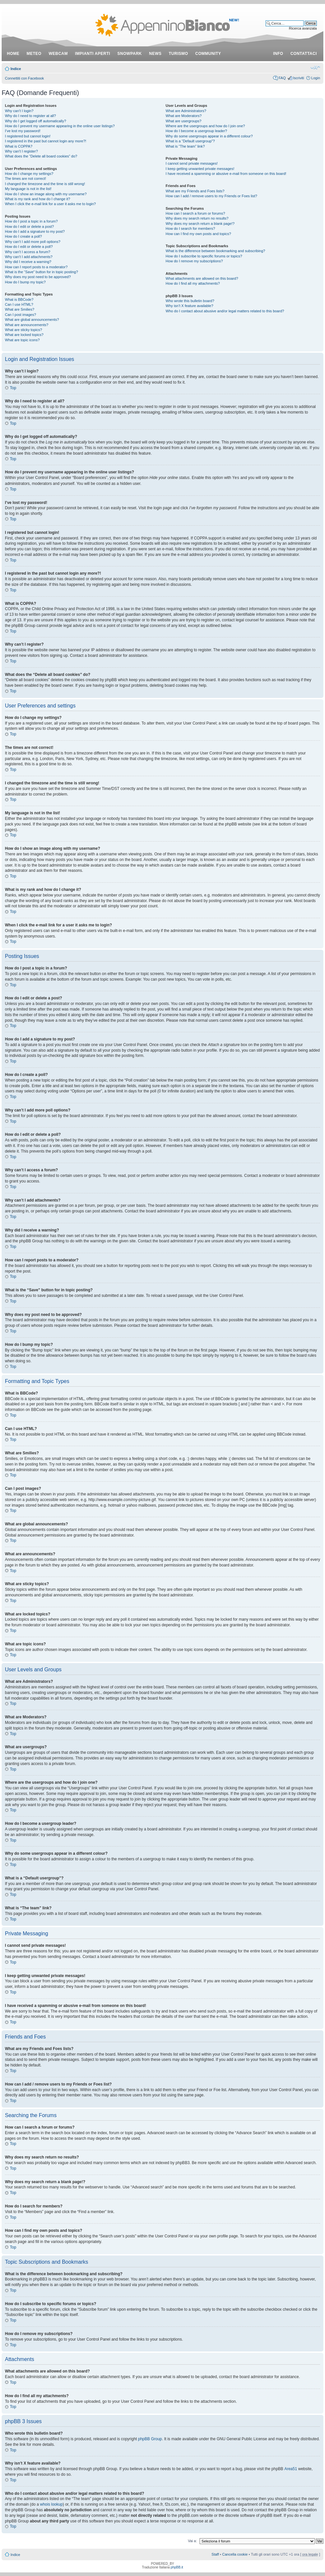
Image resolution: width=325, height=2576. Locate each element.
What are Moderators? (184, 116)
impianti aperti (92, 53)
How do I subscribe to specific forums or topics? (204, 256)
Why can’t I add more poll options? (32, 242)
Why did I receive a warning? (28, 262)
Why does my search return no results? (197, 218)
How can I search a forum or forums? (195, 213)
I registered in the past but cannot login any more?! (45, 141)
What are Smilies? (19, 309)
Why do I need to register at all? (30, 116)
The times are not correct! (25, 178)
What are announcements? (26, 325)
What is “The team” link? (185, 146)
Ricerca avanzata (303, 28)
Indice (16, 69)
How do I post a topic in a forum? (31, 221)
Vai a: (192, 2540)
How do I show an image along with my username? (46, 194)
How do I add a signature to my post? (35, 231)
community (208, 53)
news (155, 53)
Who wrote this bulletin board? (190, 301)
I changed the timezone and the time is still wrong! (45, 184)
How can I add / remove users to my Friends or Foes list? (211, 196)
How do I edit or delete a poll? (29, 247)
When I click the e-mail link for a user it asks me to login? (50, 204)
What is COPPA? (18, 146)
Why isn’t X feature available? (189, 306)
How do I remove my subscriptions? (194, 261)
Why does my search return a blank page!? (200, 224)
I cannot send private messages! (192, 163)
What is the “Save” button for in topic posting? (41, 272)
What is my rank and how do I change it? (37, 199)
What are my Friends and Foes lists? (195, 191)
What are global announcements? (32, 320)
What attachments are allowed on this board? (202, 278)
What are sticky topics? (23, 330)
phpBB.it (177, 2567)
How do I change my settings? (29, 174)
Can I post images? (20, 315)
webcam (58, 53)
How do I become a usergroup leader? (196, 131)
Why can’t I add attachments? (29, 257)
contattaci (304, 53)
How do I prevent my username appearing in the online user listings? (60, 126)
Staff (215, 2554)
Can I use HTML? (19, 304)
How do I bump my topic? (25, 282)
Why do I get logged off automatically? (35, 121)
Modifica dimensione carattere (315, 67)
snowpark (130, 53)
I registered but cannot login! (28, 136)
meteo (34, 53)
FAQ (282, 78)
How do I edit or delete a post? (29, 226)
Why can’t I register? (21, 151)
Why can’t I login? (19, 111)
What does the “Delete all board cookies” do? (41, 156)
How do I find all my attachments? (193, 283)
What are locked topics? (24, 335)
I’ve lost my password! (22, 131)
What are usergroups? (184, 121)
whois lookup (51, 2504)
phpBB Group (150, 2438)
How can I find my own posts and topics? (198, 234)
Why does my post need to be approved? (38, 277)
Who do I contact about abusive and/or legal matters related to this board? (225, 311)
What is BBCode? (19, 299)
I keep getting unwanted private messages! (200, 169)
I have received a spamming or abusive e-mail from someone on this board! (226, 174)
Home (13, 53)
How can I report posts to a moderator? (36, 267)
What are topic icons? (22, 340)
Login (315, 78)
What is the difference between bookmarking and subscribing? (215, 251)
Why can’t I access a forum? (27, 252)
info (278, 53)
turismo (178, 53)
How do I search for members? (190, 228)
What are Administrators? (186, 111)
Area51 (290, 2468)
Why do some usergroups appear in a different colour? (209, 136)
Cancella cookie (235, 2554)
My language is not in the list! (28, 189)
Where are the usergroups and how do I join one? (205, 126)
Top (13, 388)
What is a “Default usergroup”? (190, 141)
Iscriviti (298, 78)
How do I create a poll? (23, 236)
